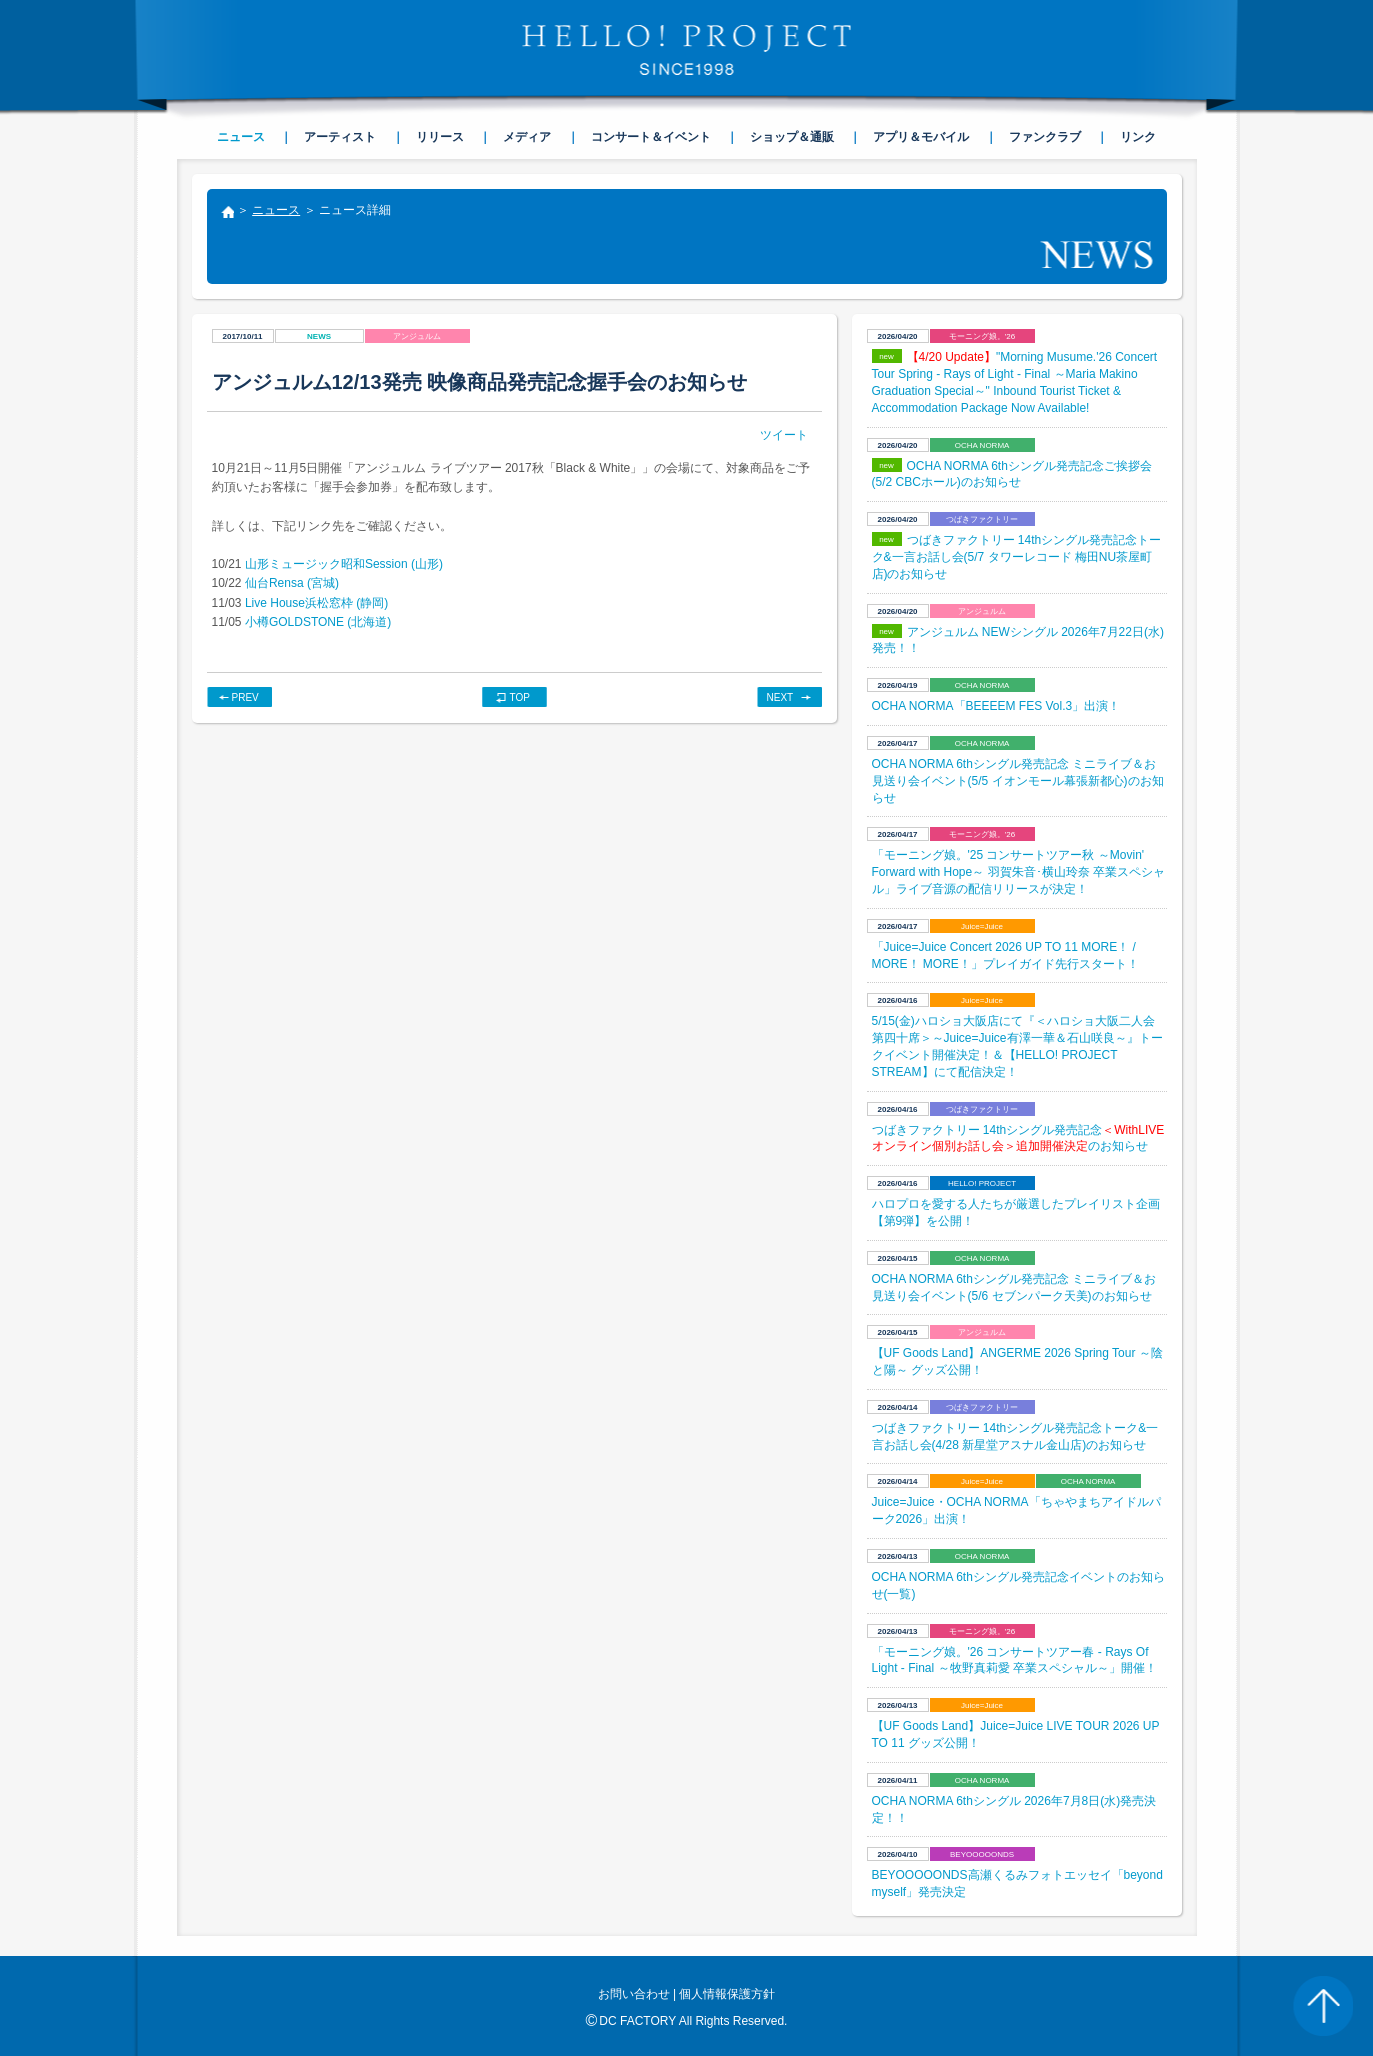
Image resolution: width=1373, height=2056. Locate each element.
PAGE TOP (1323, 2006)
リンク (1138, 137)
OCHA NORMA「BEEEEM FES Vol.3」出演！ (996, 706)
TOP (520, 697)
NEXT (780, 697)
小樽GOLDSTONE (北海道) (318, 622)
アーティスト (340, 137)
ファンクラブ (1045, 137)
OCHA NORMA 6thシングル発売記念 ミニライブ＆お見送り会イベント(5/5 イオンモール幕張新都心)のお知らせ (1018, 781)
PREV (245, 697)
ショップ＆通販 (792, 137)
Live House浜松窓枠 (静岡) (316, 603)
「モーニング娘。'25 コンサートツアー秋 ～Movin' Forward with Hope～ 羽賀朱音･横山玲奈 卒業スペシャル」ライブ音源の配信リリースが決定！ (1018, 872)
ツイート (784, 435)
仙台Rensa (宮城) (292, 583)
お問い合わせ (634, 1994)
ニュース (276, 210)
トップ (227, 214)
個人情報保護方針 (727, 1994)
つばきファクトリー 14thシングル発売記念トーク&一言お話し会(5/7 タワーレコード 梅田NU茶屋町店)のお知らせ (1017, 557)
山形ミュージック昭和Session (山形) (344, 564)
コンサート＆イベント (651, 137)
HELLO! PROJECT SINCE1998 (687, 50)
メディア (527, 137)
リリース (440, 137)
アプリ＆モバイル (921, 137)
